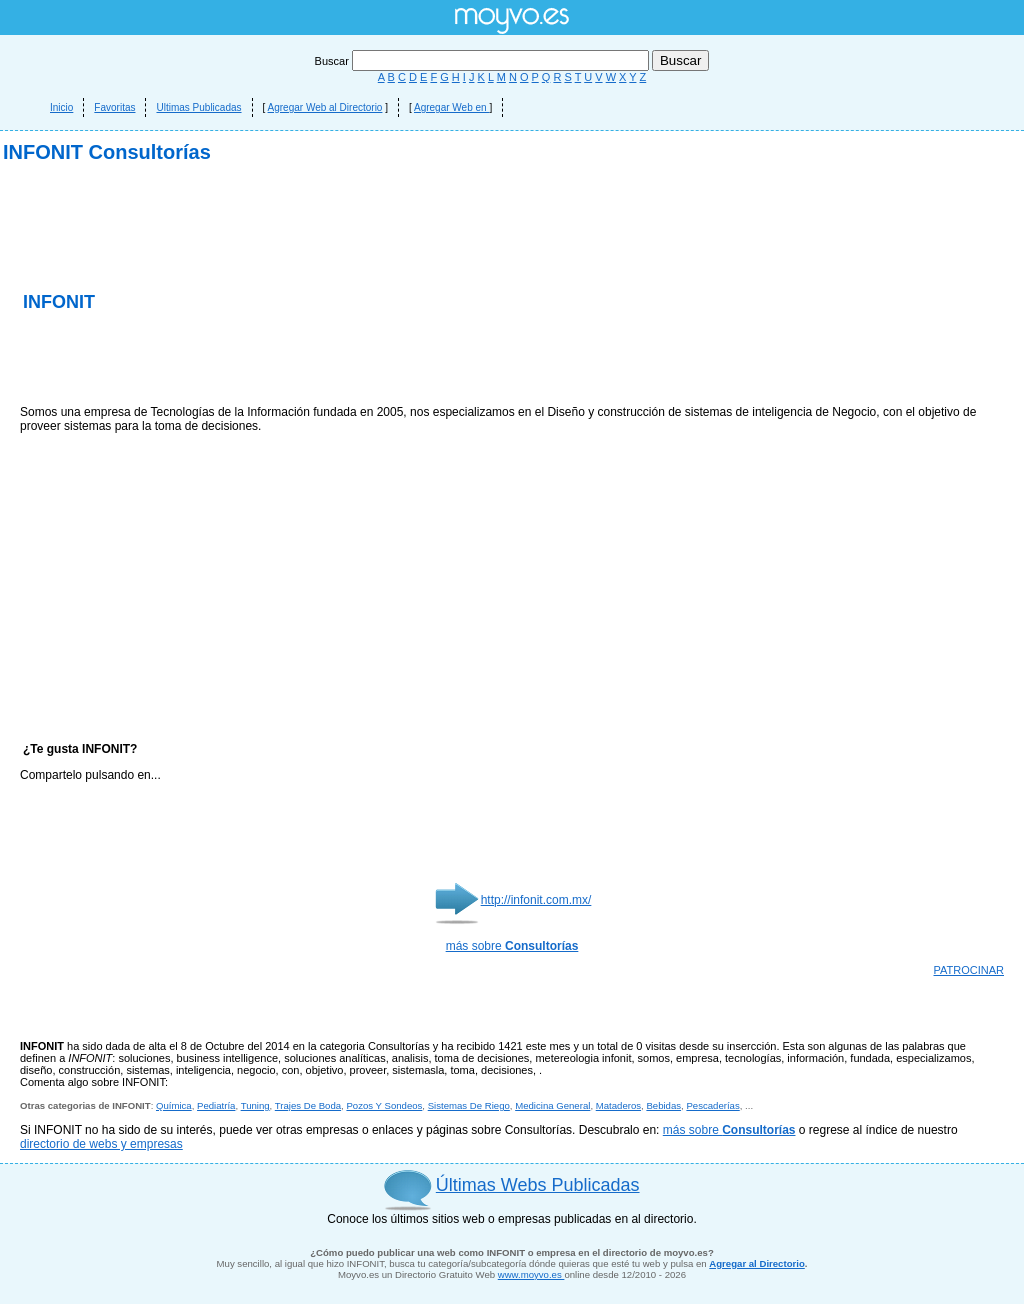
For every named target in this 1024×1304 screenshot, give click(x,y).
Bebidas (663, 1105)
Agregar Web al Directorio (325, 107)
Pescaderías (712, 1105)
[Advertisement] (254, 360)
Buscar (483, 61)
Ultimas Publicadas (198, 107)
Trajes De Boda (308, 1105)
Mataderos (618, 1105)
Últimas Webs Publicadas (538, 1185)
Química (174, 1105)
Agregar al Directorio (756, 1263)
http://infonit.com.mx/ (536, 900)
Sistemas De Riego (469, 1105)
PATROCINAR (969, 970)
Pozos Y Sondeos (384, 1105)
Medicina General (552, 1105)
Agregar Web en (451, 107)
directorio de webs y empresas (101, 1144)
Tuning (255, 1105)
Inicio (61, 107)
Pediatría (216, 1105)
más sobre (512, 946)
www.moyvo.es (531, 1274)
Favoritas (114, 107)
